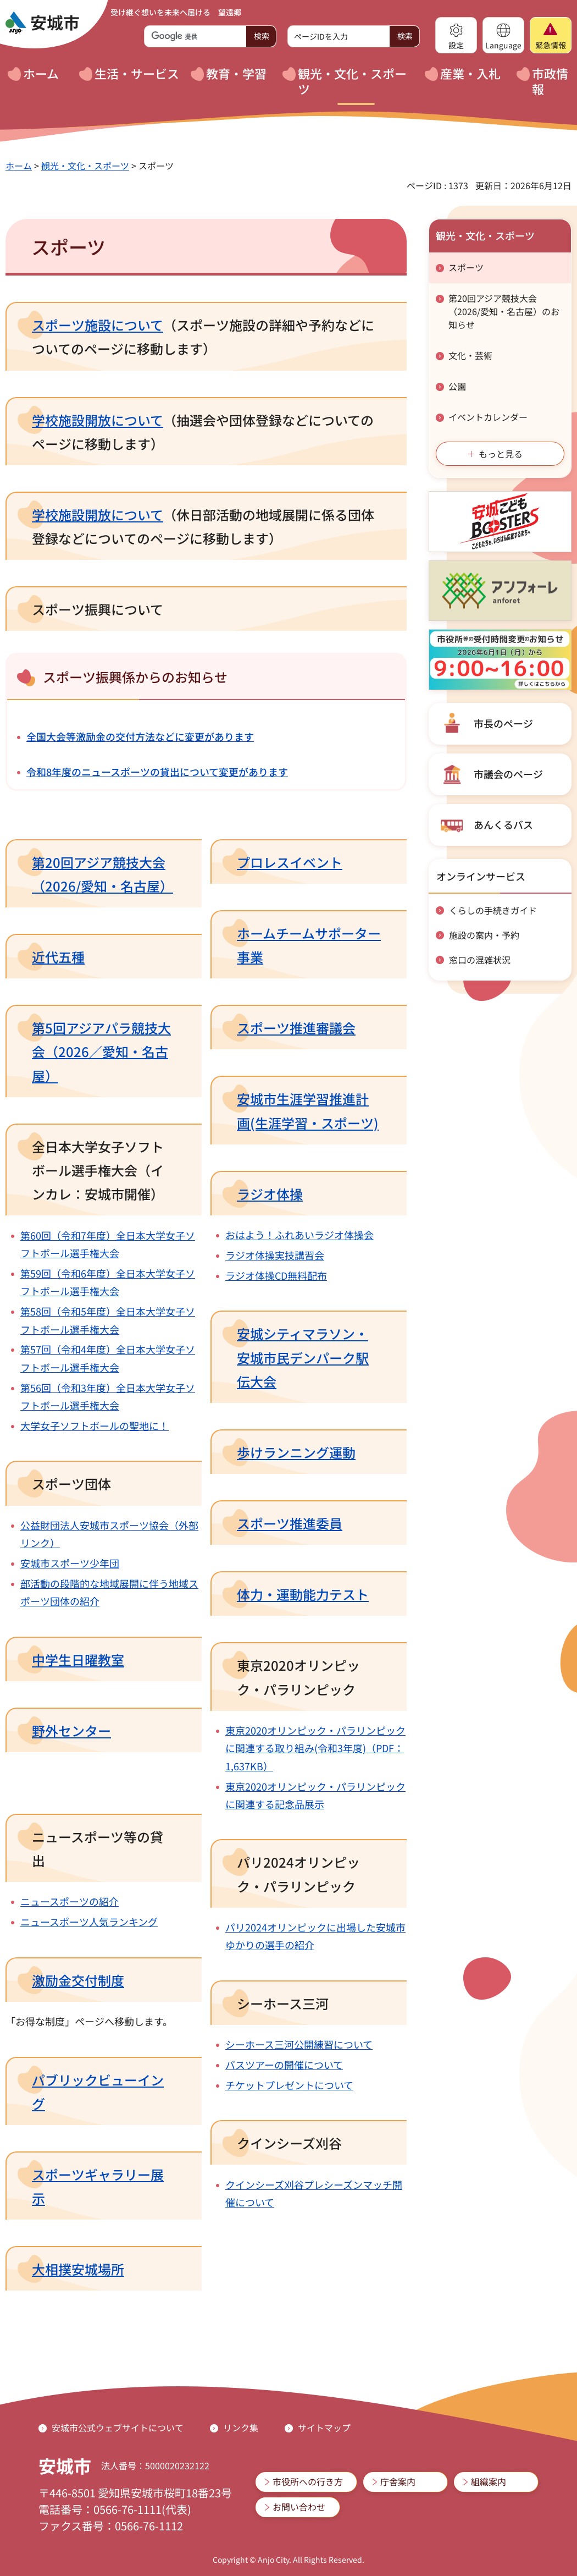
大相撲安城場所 (78, 2268)
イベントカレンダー (488, 416)
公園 (457, 386)
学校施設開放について (97, 420)
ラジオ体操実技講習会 (274, 1255)
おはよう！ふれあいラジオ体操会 (299, 1235)
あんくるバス (503, 824)
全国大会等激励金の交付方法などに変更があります (140, 736)
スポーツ (466, 267)
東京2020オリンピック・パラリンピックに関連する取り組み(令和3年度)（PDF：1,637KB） (315, 1748)
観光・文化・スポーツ (85, 165)
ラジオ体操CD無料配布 (276, 1275)
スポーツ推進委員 (289, 1523)
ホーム (18, 165)
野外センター (71, 1730)
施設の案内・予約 (484, 935)
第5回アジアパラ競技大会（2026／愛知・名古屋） (101, 1051)
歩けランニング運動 (296, 1452)
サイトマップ (324, 2427)
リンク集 (240, 2427)
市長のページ (503, 723)
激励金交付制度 (78, 1980)
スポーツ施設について (97, 324)
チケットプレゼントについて (289, 2085)
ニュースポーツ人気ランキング (89, 1921)
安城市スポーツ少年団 (69, 1563)
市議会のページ (508, 774)
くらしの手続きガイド (493, 910)
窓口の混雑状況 (480, 959)
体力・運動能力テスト (303, 1594)
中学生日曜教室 (78, 1659)
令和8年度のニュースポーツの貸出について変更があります (157, 771)
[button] (456, 35)
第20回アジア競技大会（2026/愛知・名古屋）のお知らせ (503, 311)
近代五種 (58, 956)
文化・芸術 (470, 355)
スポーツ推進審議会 (296, 1027)
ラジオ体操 (270, 1193)
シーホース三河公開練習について (299, 2044)
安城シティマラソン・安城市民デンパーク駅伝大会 (303, 1357)
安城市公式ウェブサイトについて (118, 2427)
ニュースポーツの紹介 (69, 1901)
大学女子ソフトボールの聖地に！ (94, 1425)
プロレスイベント (289, 862)
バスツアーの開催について (284, 2064)
